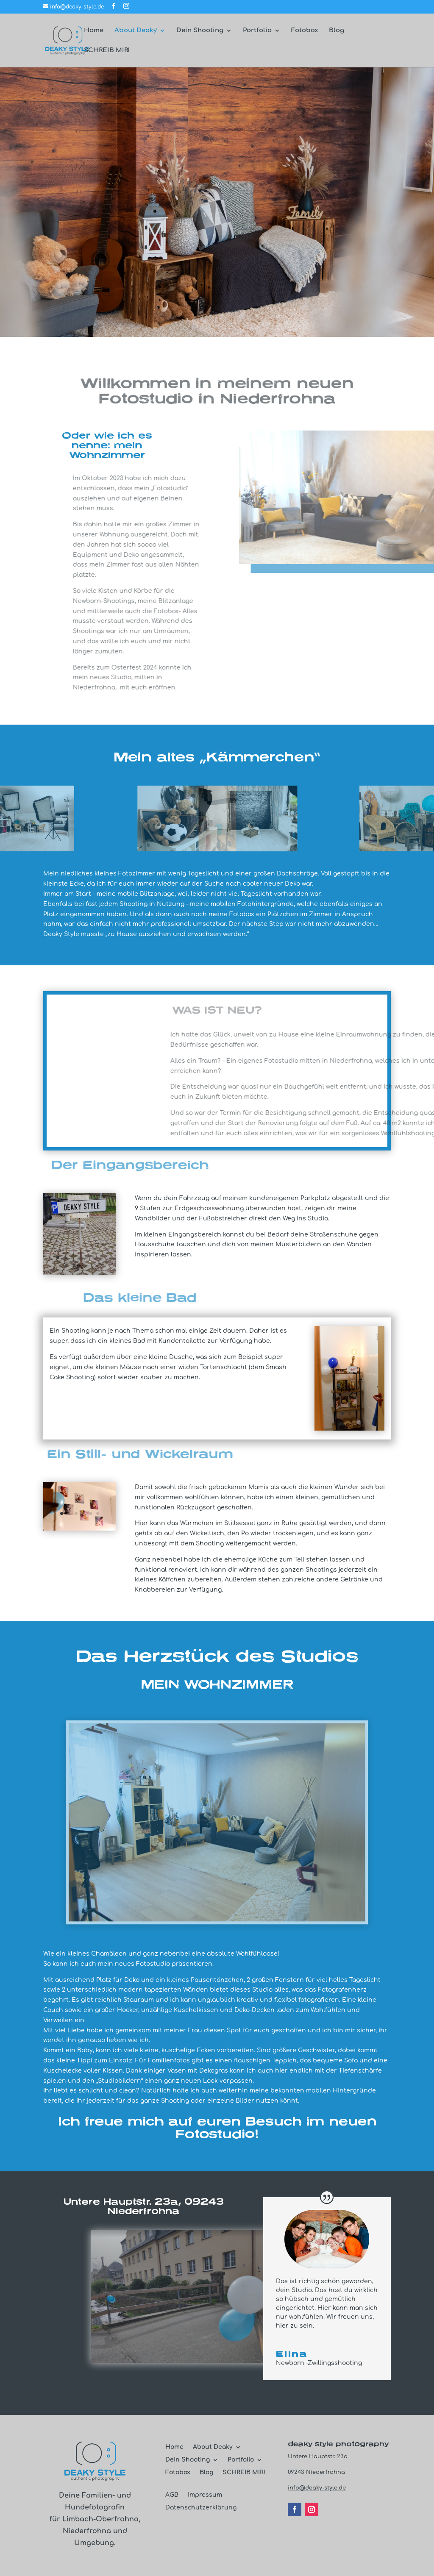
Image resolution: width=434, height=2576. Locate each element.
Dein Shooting (199, 31)
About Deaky (135, 31)
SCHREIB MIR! (107, 50)
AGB (171, 2495)
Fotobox (304, 31)
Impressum (205, 2495)
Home (93, 31)
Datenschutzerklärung (200, 2508)
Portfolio (257, 31)
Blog (336, 31)
